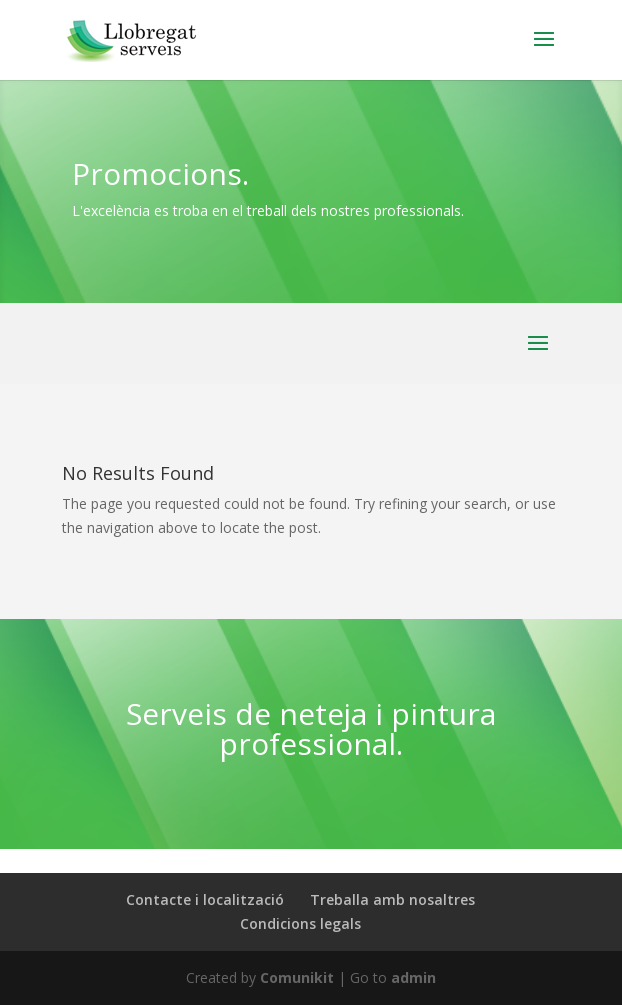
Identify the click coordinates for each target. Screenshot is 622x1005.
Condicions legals (300, 923)
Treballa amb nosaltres (392, 899)
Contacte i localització (205, 899)
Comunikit (297, 977)
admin (413, 977)
